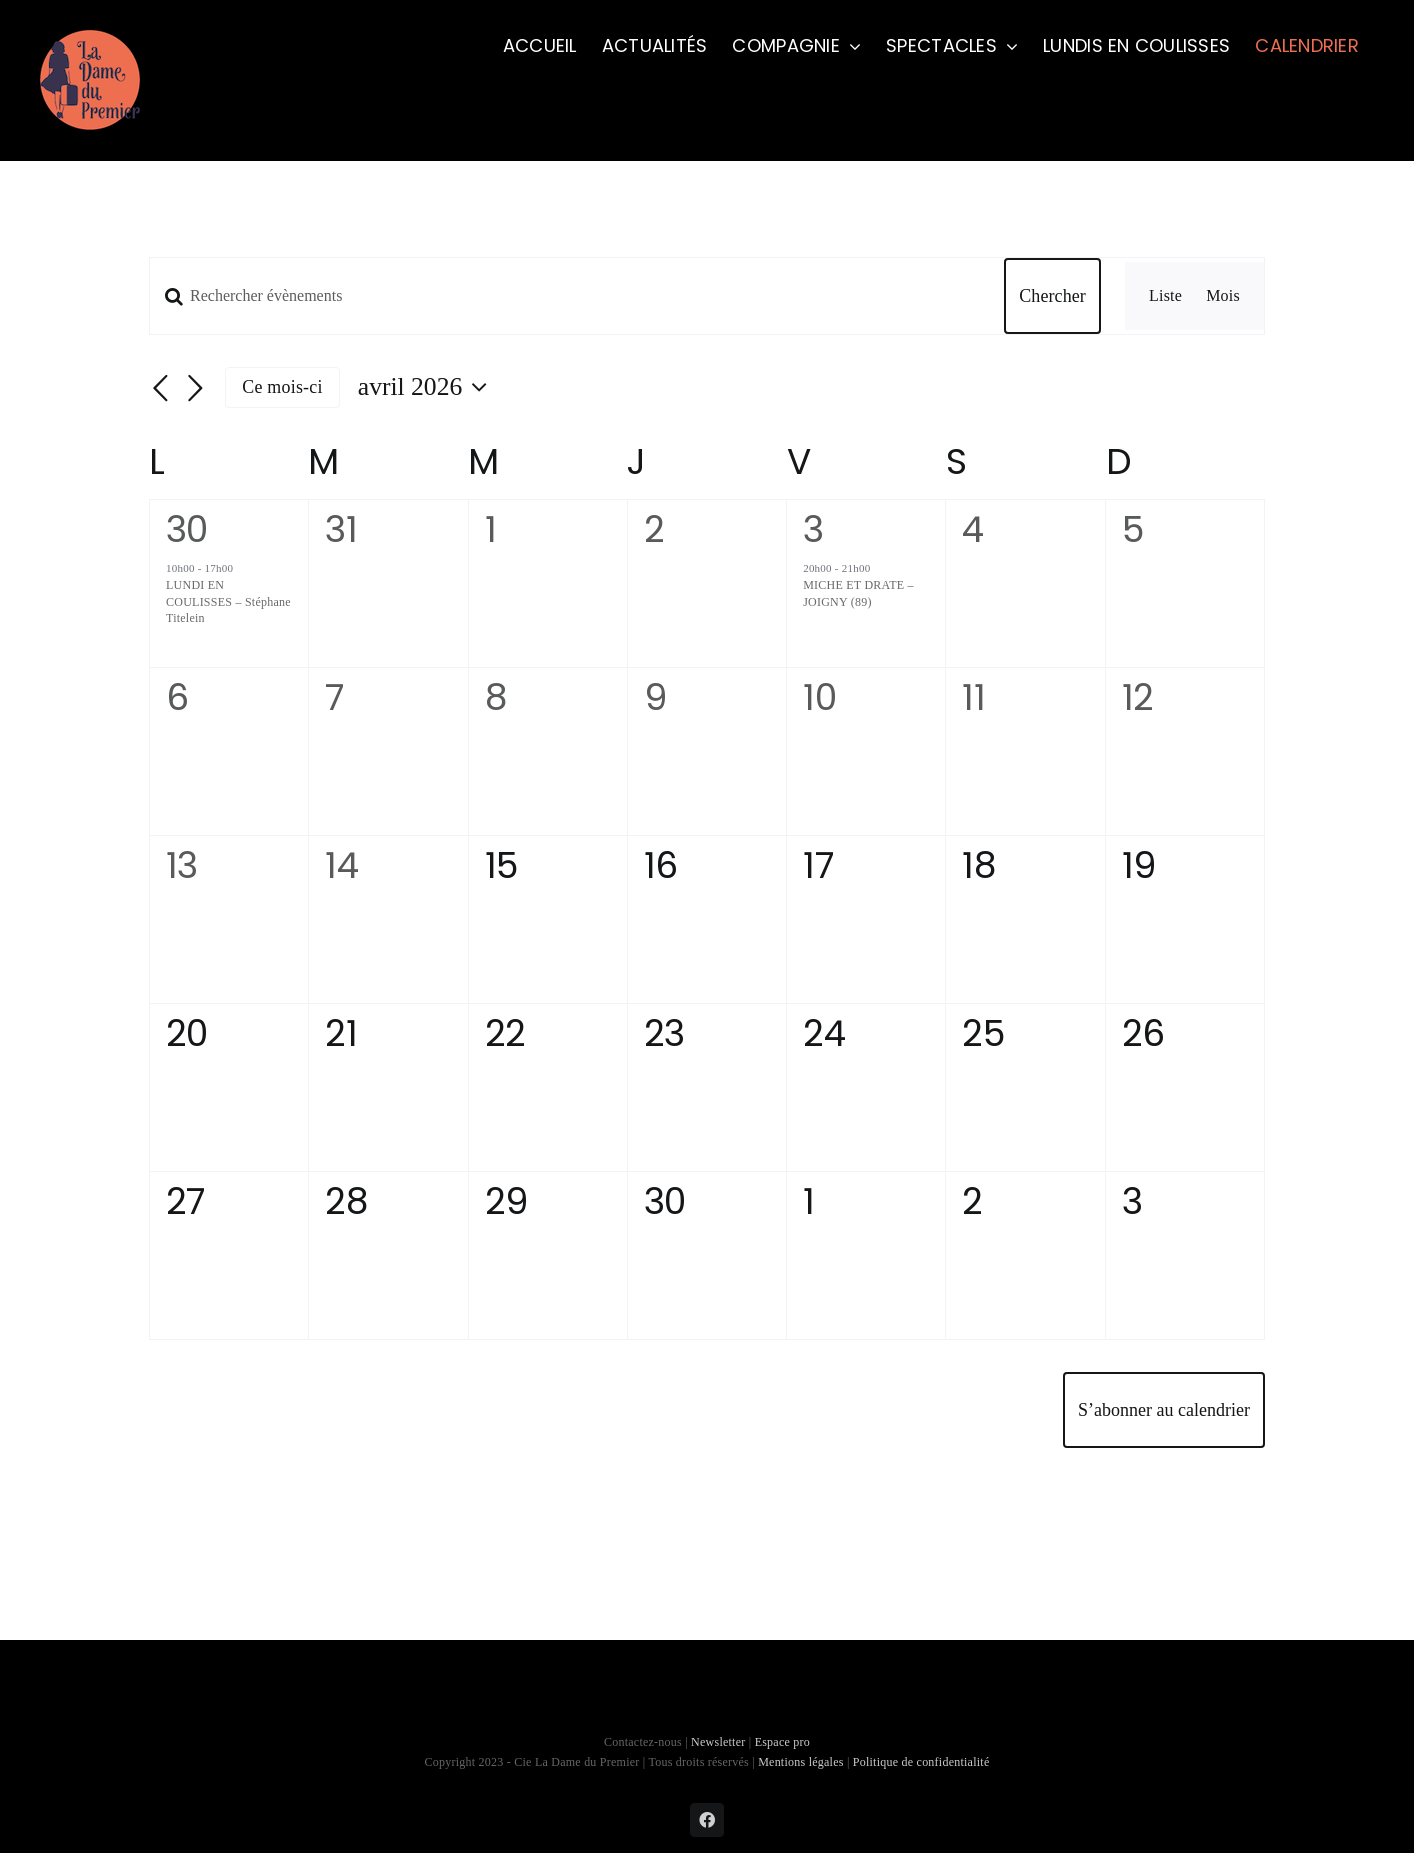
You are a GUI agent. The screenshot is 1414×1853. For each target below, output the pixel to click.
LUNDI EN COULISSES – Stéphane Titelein (228, 601)
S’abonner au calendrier (1164, 1410)
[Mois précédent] (161, 389)
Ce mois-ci (282, 387)
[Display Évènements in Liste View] (1165, 296)
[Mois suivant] (195, 389)
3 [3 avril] (813, 529)
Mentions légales (801, 1762)
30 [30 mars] (187, 529)
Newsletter (720, 1742)
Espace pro (782, 1742)
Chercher (1052, 296)
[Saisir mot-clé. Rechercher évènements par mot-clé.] (565, 296)
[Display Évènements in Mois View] (1223, 296)
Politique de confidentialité (921, 1762)
